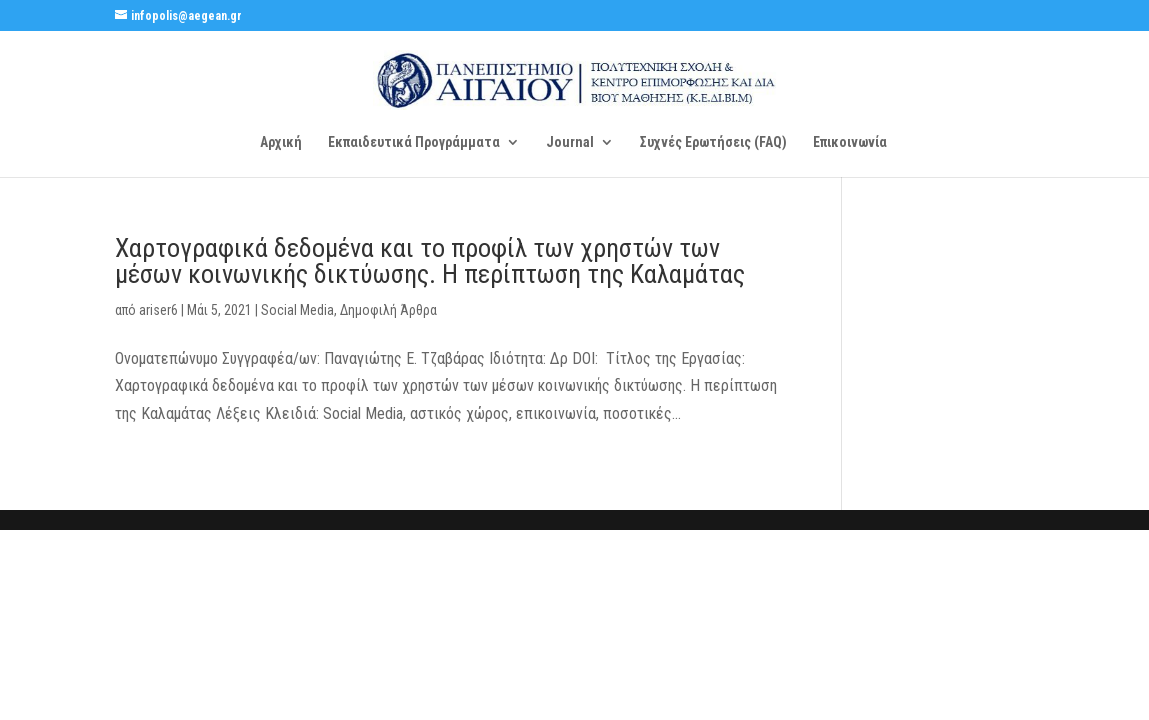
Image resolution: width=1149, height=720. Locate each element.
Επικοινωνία (850, 142)
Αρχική (281, 142)
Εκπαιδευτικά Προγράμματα (414, 142)
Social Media (297, 310)
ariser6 (158, 310)
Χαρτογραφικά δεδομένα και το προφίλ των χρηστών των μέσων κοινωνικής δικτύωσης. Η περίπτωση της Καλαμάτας (430, 261)
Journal (570, 142)
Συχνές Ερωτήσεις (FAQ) (713, 142)
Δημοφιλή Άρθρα (388, 310)
